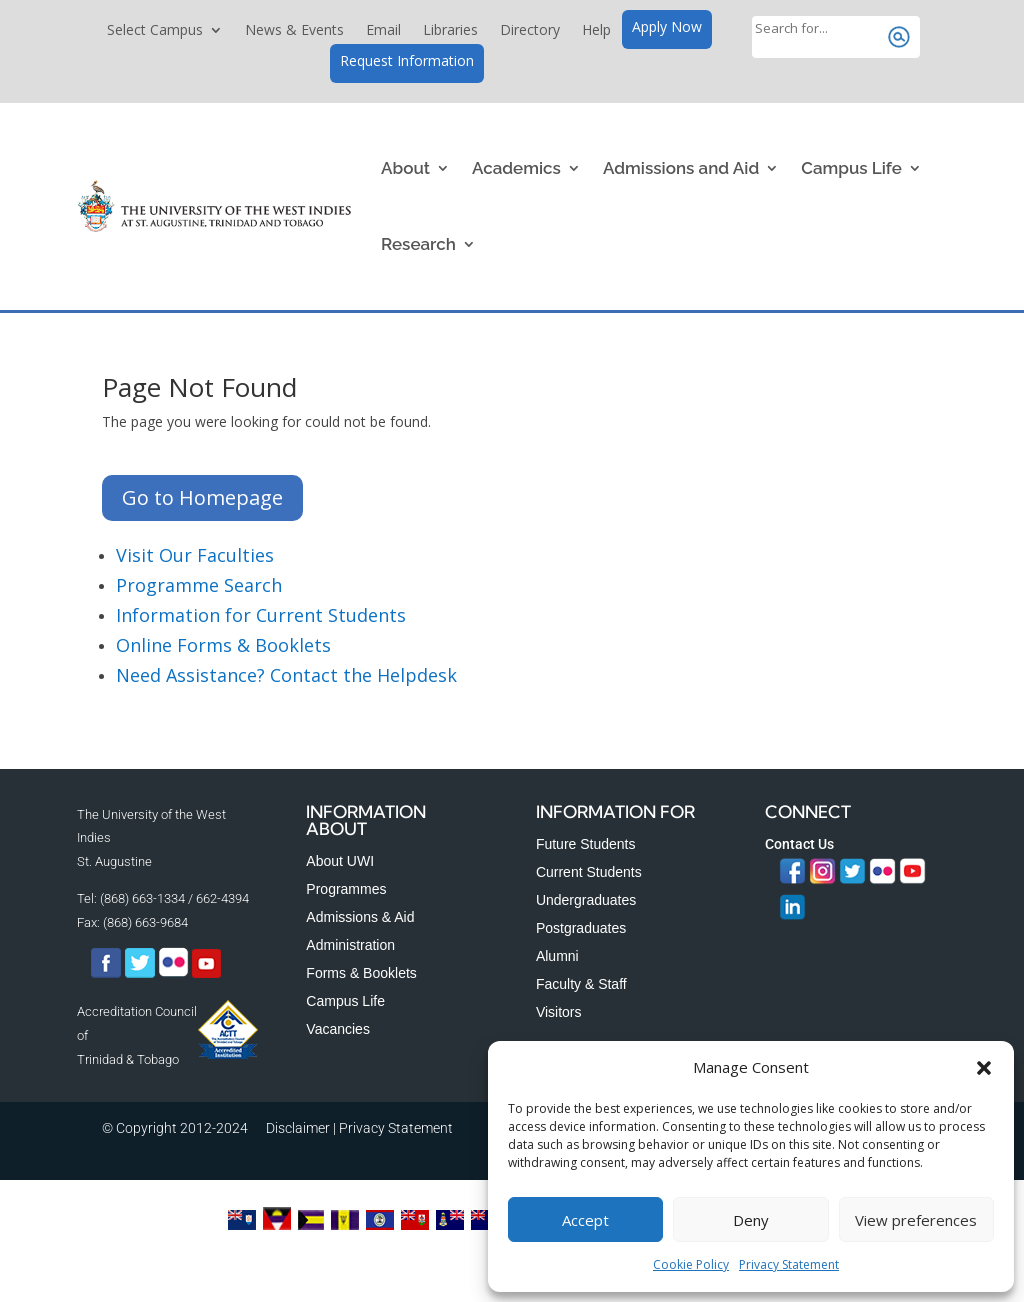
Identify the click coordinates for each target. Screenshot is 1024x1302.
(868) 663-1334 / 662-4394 (174, 898)
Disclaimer (298, 1128)
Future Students (586, 844)
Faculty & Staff (581, 984)
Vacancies (338, 1029)
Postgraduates (581, 928)
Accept (585, 1220)
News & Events (294, 31)
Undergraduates (586, 900)
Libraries (450, 31)
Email (383, 31)
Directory (530, 31)
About (405, 168)
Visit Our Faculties (195, 555)
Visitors (559, 1012)
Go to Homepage (202, 497)
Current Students (589, 872)
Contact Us (799, 844)
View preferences (916, 1220)
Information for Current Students (261, 615)
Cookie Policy (691, 1264)
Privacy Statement (789, 1264)
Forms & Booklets (361, 973)
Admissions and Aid (681, 168)
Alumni (557, 956)
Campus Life (851, 168)
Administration (350, 945)
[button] (984, 1068)
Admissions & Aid (360, 917)
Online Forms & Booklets (223, 645)
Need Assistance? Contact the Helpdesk (286, 675)
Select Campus (155, 31)
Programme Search (199, 585)
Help (596, 31)
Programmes (346, 889)
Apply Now (667, 28)
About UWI (340, 861)
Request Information (407, 62)
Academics (516, 168)
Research (418, 244)
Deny (751, 1220)
